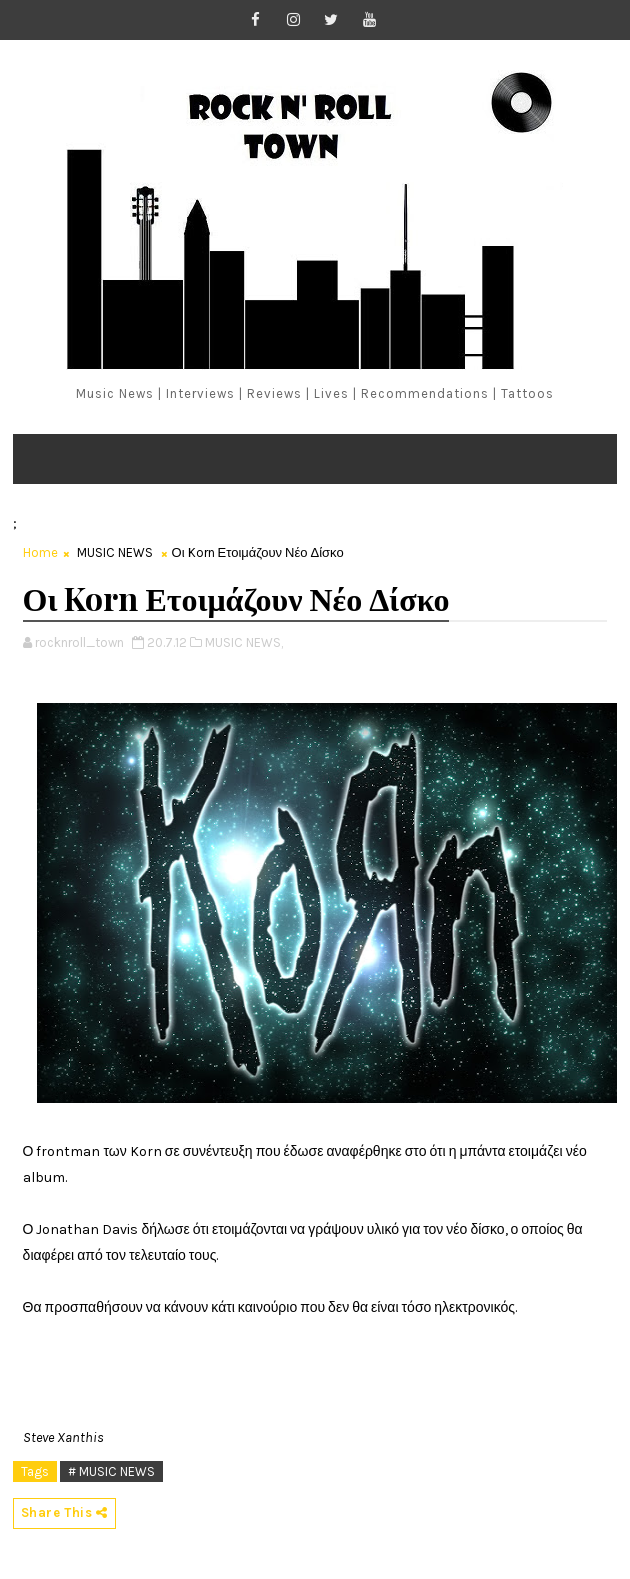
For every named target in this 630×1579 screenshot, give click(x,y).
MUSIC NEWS (115, 552)
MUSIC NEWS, (244, 642)
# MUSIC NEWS (111, 1471)
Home (40, 552)
